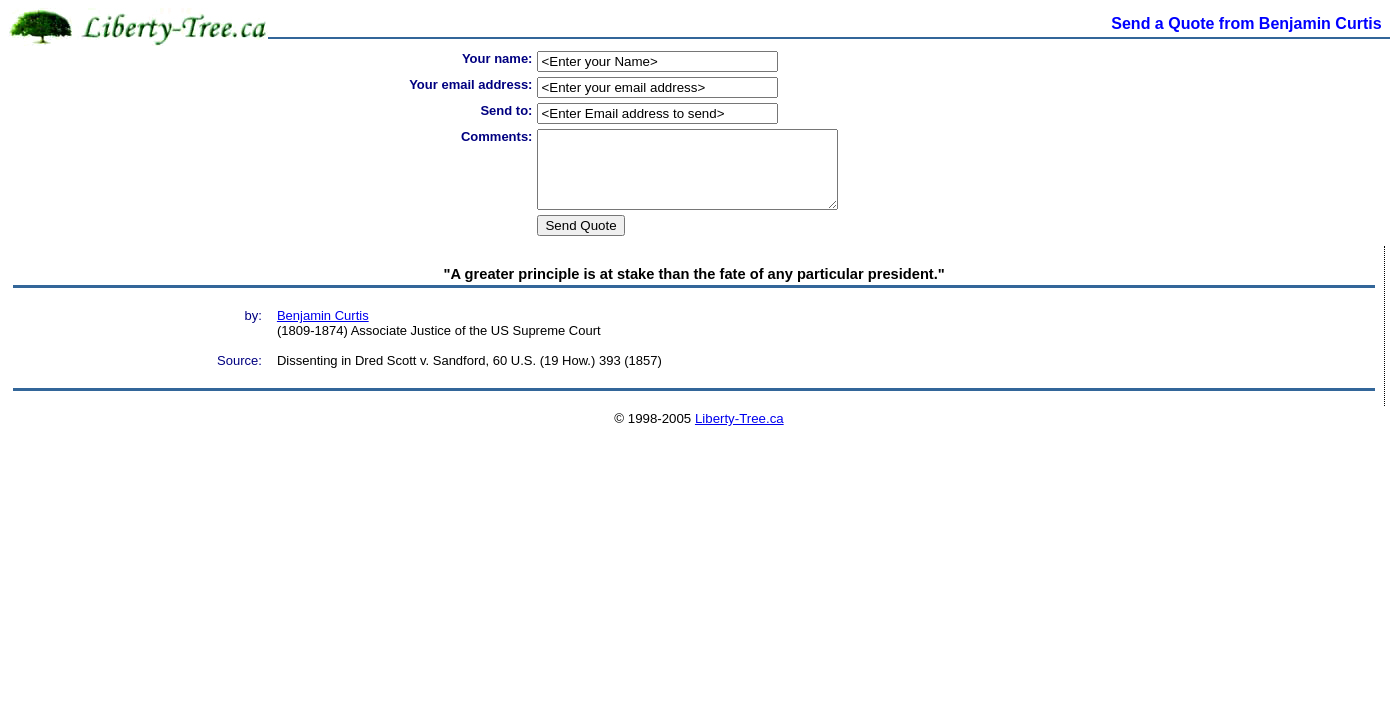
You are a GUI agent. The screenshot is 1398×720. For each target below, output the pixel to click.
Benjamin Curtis (323, 330)
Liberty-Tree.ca (739, 433)
